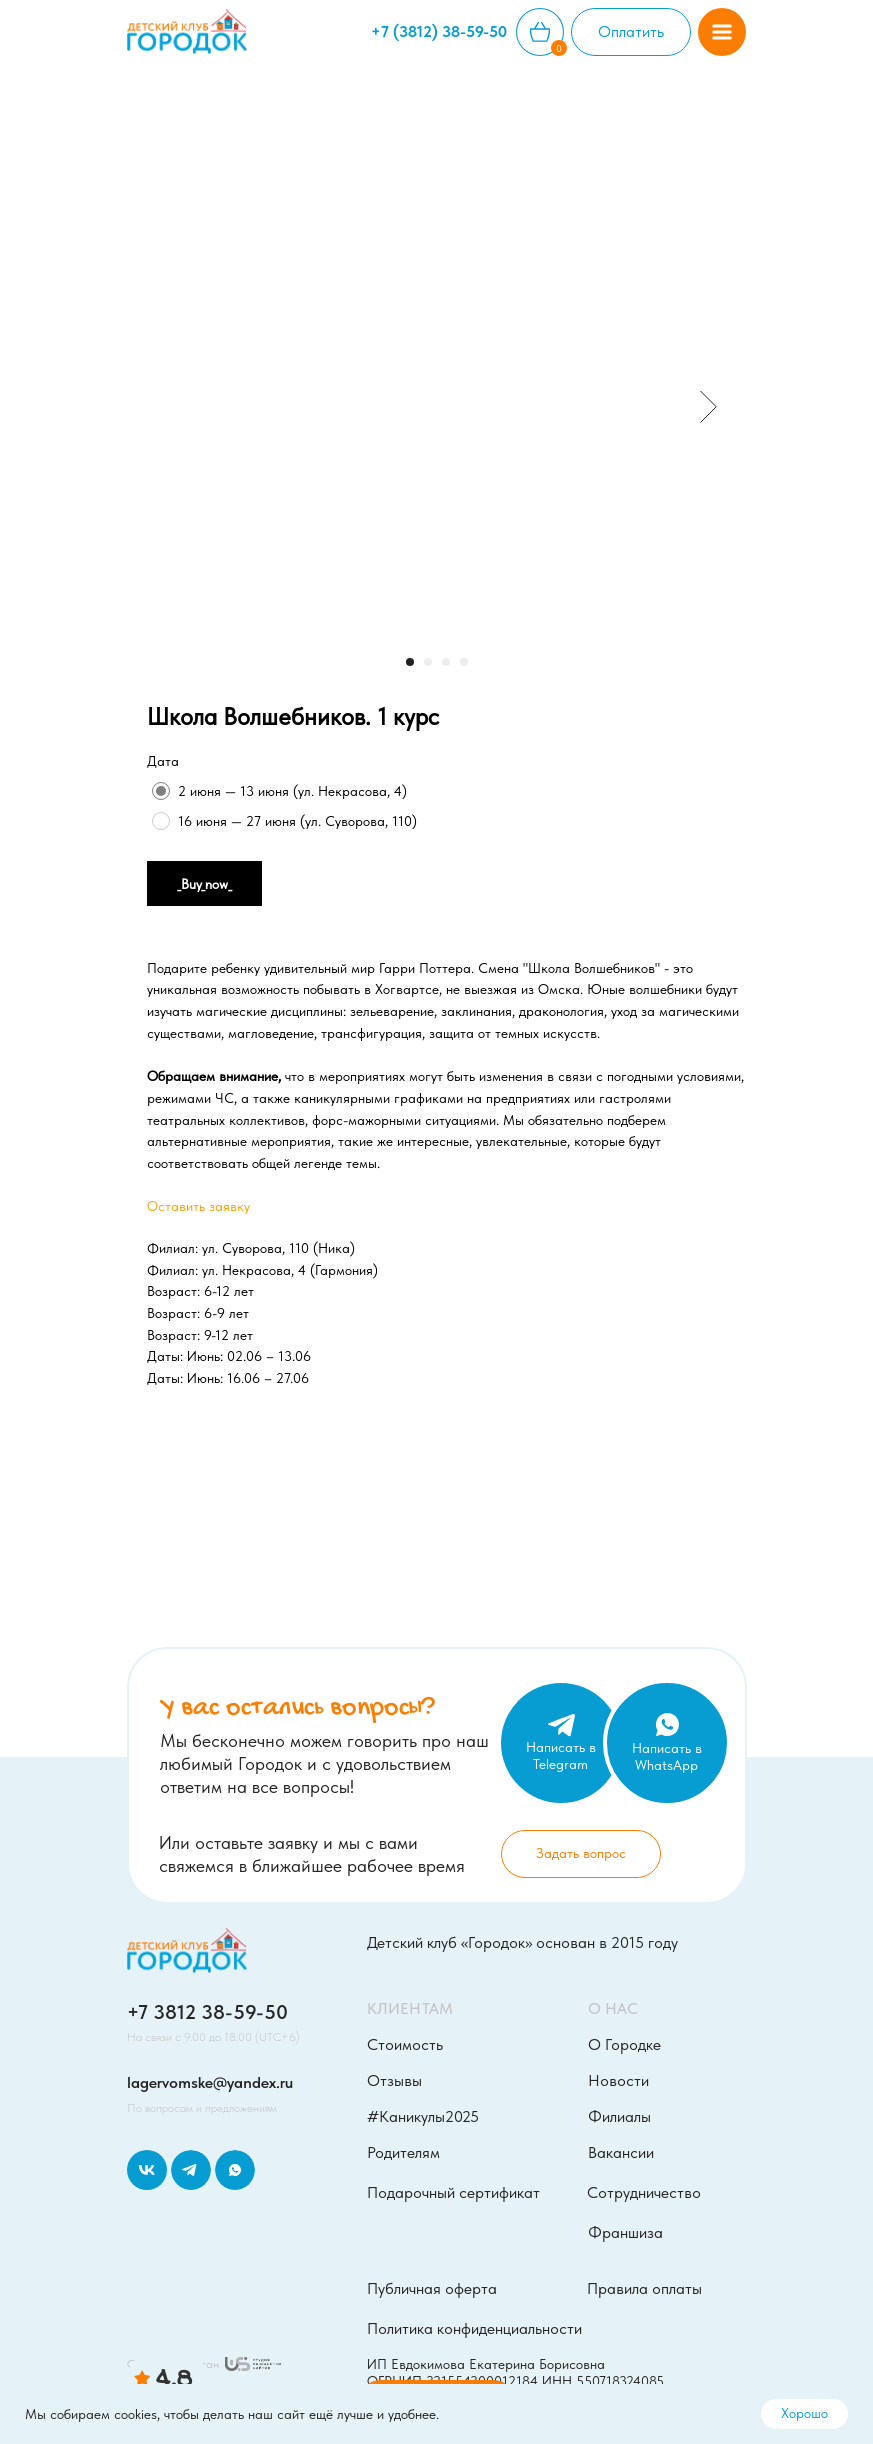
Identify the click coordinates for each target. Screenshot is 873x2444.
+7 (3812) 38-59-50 (439, 31)
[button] (722, 32)
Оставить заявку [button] (198, 1206)
